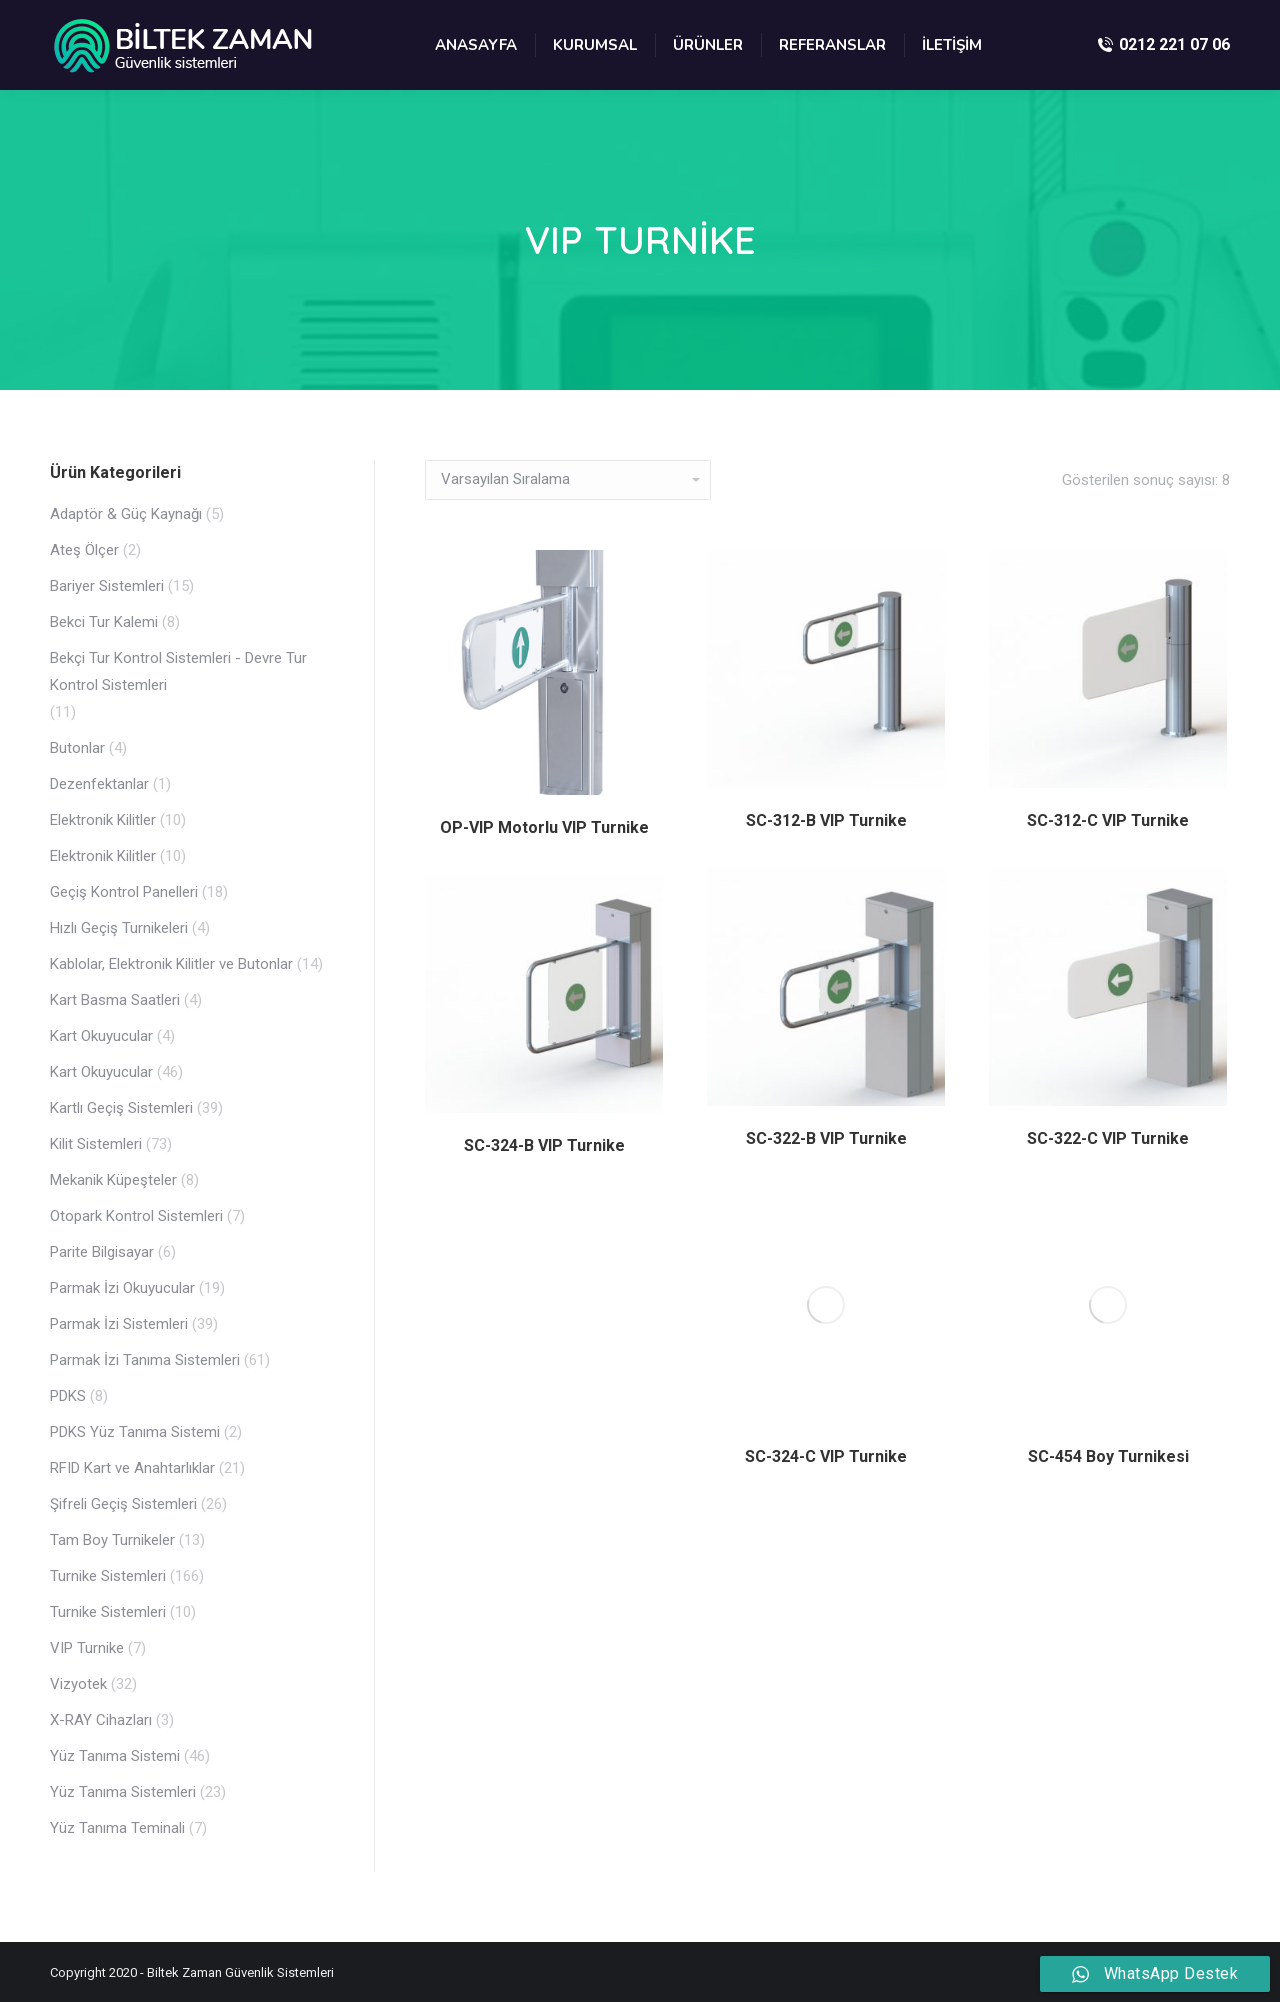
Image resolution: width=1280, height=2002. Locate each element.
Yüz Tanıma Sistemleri (123, 1792)
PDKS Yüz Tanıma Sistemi (135, 1432)
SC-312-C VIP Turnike (1108, 820)
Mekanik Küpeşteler (113, 1180)
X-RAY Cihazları (101, 1720)
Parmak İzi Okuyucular (122, 1288)
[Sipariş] (568, 480)
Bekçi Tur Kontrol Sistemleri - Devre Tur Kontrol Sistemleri (178, 671)
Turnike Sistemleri (108, 1576)
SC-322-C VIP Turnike (1108, 1138)
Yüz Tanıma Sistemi (115, 1756)
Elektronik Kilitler (103, 820)
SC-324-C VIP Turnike (826, 1456)
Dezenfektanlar (99, 784)
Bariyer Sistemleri (107, 586)
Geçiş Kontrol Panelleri (124, 892)
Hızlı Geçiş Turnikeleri (119, 928)
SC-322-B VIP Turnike (826, 1138)
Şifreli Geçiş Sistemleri (123, 1504)
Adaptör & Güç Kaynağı (126, 514)
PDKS (68, 1396)
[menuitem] (476, 45)
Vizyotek (78, 1684)
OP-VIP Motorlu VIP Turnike (544, 827)
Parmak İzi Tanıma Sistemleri (145, 1360)
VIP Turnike (87, 1648)
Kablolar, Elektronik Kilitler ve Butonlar (171, 964)
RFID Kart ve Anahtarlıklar (132, 1468)
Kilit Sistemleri (96, 1144)
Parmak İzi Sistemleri (119, 1324)
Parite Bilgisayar (102, 1252)
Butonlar (77, 748)
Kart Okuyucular (101, 1036)
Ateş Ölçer (84, 550)
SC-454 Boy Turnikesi (1108, 1456)
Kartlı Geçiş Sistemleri (121, 1108)
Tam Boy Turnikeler (112, 1540)
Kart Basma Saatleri (115, 1000)
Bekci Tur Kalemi (104, 622)
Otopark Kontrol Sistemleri (136, 1216)
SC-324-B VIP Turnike (544, 1145)
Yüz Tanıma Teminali (117, 1828)
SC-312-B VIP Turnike (826, 820)
